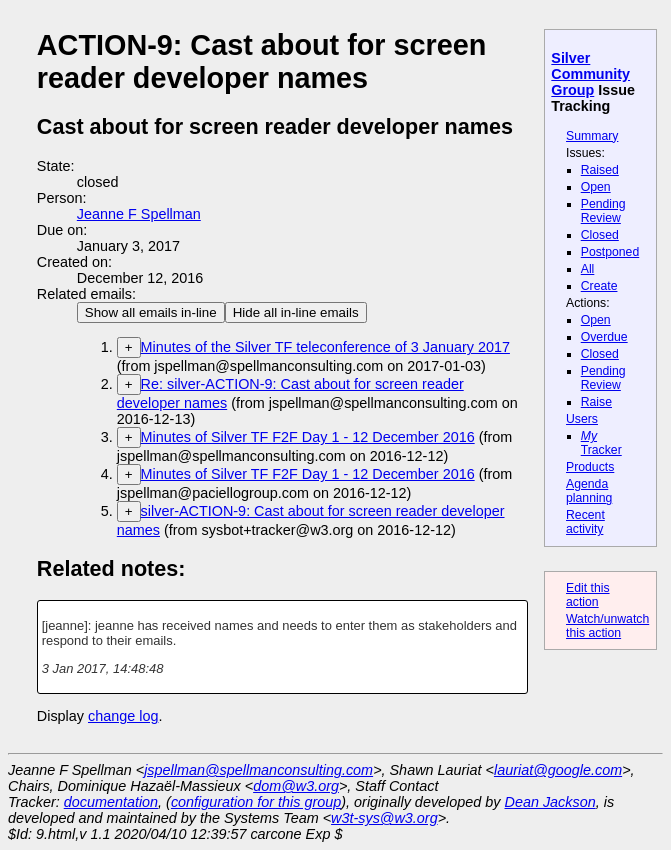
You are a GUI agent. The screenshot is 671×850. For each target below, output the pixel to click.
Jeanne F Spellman (139, 214)
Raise (596, 402)
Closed (600, 235)
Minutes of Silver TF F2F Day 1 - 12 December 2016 (308, 437)
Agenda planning (589, 491)
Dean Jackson (550, 802)
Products (590, 467)
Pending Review (603, 211)
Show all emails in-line (151, 312)
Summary (592, 136)
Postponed (610, 252)
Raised (600, 170)
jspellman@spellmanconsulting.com (258, 770)
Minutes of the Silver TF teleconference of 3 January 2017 (325, 347)
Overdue (604, 337)
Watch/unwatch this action (607, 626)
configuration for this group (256, 802)
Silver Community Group (590, 74)
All (588, 269)
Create (599, 286)
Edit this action (588, 595)
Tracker (601, 443)
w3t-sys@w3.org (384, 818)
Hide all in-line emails (296, 312)
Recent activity (585, 522)
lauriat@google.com (558, 770)
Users (582, 419)
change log (123, 716)
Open (596, 187)
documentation (111, 802)
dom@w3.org (296, 786)
